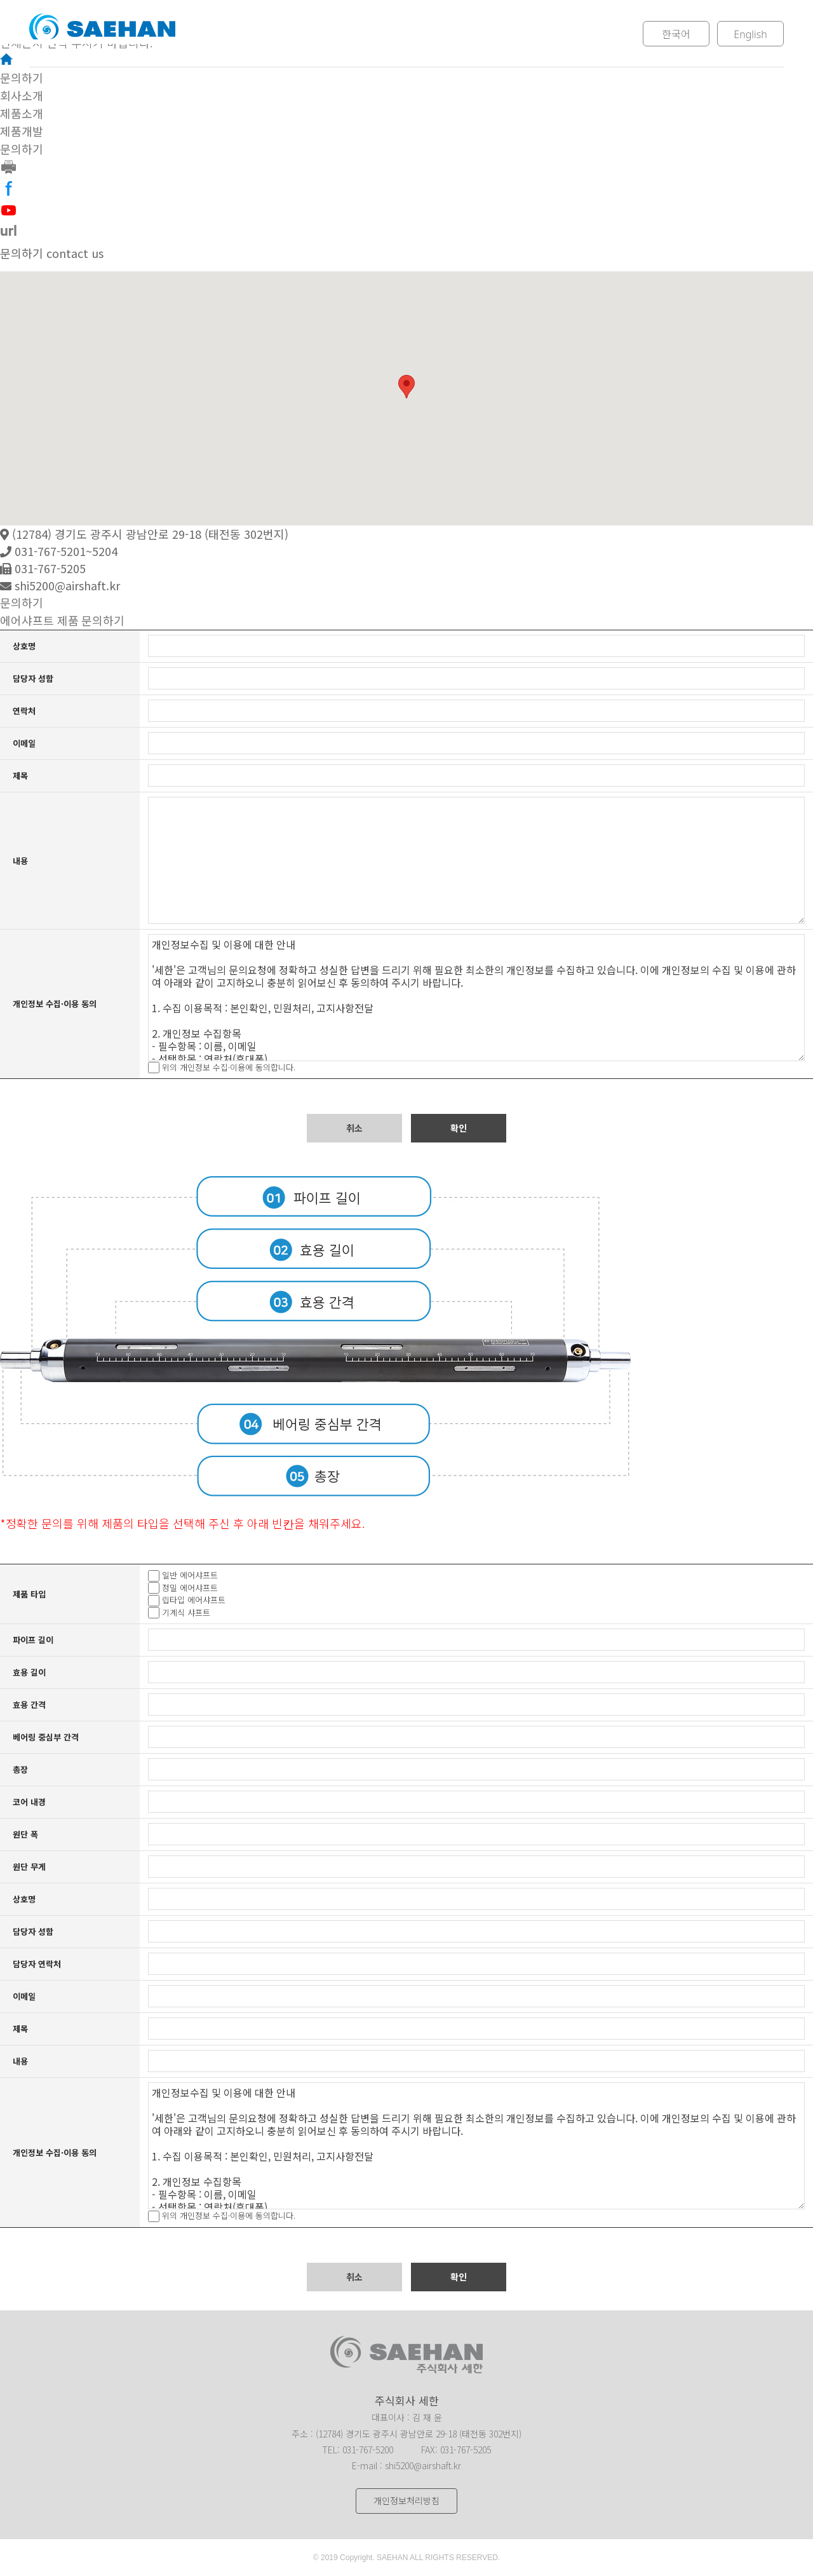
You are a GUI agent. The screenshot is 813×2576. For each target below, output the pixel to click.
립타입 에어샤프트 (193, 1600)
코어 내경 (29, 1802)
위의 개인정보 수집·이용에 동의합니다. (228, 1067)
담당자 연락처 (37, 1964)
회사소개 (252, 34)
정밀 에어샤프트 (190, 1588)
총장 (20, 1769)
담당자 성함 (33, 678)
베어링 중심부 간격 (46, 1737)
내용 (20, 861)
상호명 (24, 646)
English (750, 34)
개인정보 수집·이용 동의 (55, 1004)
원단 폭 (25, 1834)
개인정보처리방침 (406, 2501)
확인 (458, 1128)
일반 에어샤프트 (190, 1575)
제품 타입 (29, 1594)
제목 (20, 775)
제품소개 (350, 34)
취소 (354, 1128)
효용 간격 (29, 1704)
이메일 (24, 743)
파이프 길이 (33, 1640)
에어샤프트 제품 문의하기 (62, 620)
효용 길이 (29, 1672)
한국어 (676, 34)
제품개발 (448, 34)
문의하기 (545, 34)
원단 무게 (29, 1867)
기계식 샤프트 (186, 1612)
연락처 (24, 711)
